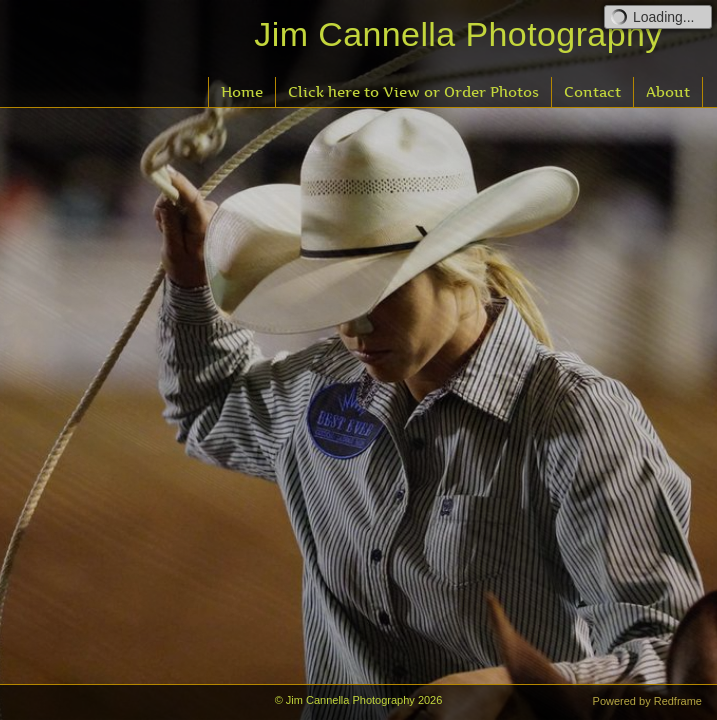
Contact (592, 91)
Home (242, 91)
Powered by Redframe (647, 701)
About (668, 91)
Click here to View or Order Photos (413, 91)
